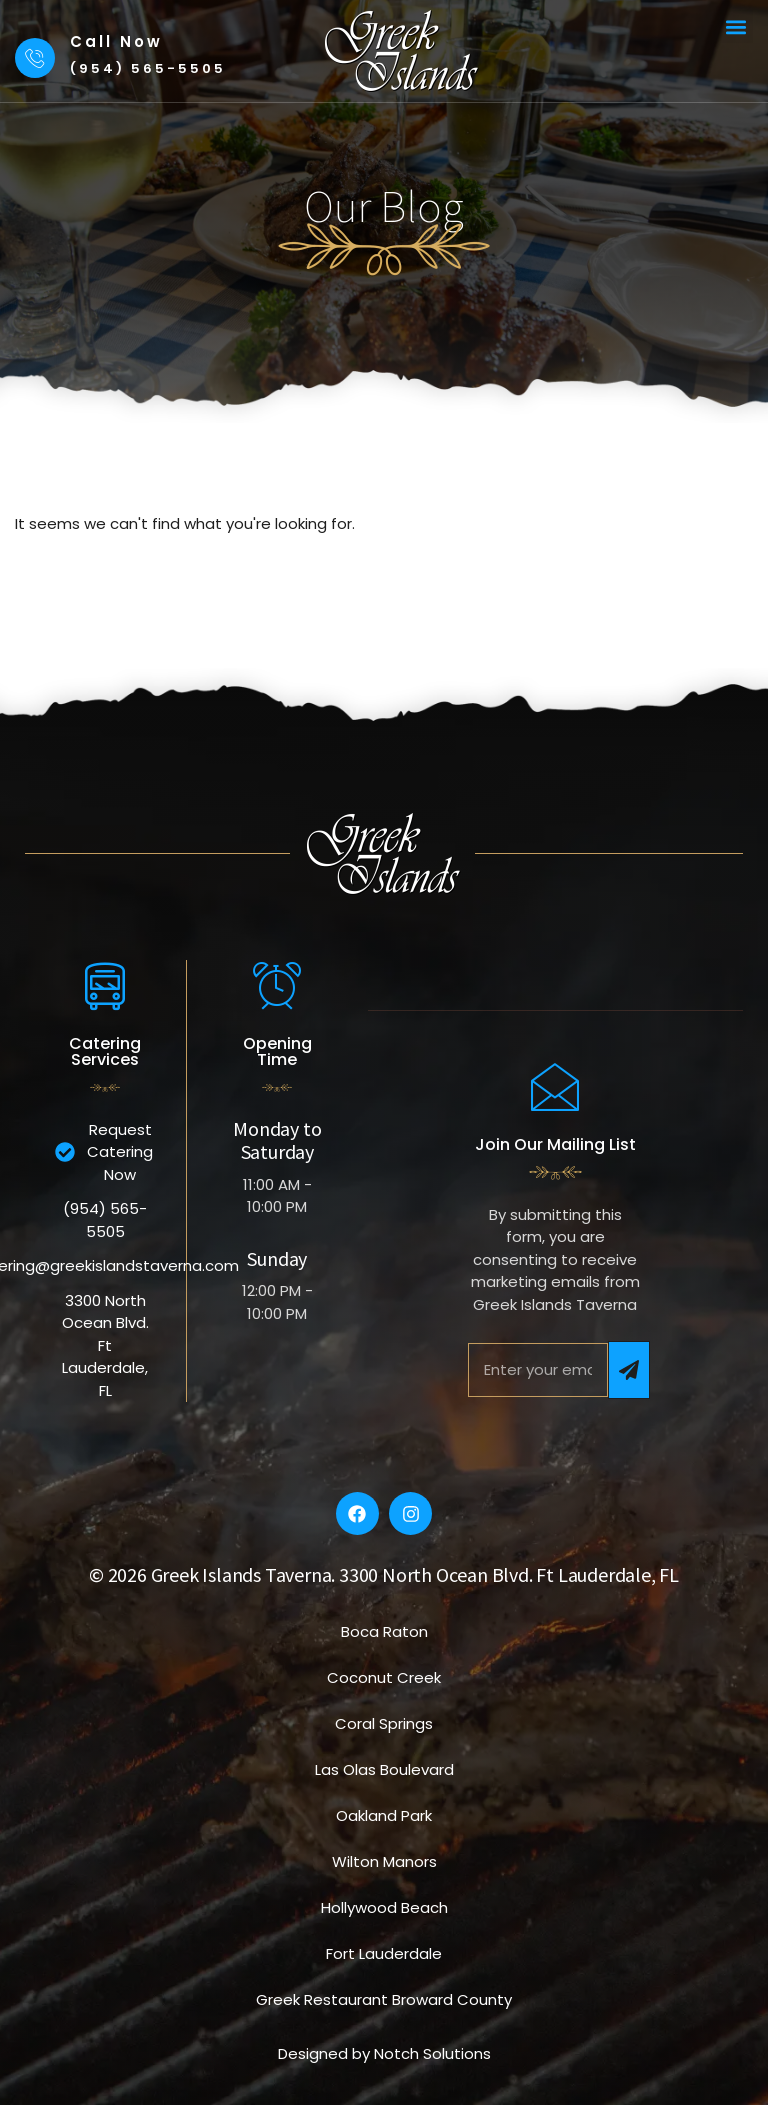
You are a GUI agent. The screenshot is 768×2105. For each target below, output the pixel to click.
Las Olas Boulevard (384, 1769)
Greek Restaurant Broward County (384, 1999)
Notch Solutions (432, 2053)
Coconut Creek (384, 1677)
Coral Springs (384, 1723)
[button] (736, 26)
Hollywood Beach (384, 1907)
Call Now (116, 41)
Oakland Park (384, 1815)
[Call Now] (35, 58)
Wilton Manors (384, 1861)
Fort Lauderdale (384, 1953)
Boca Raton (384, 1631)
